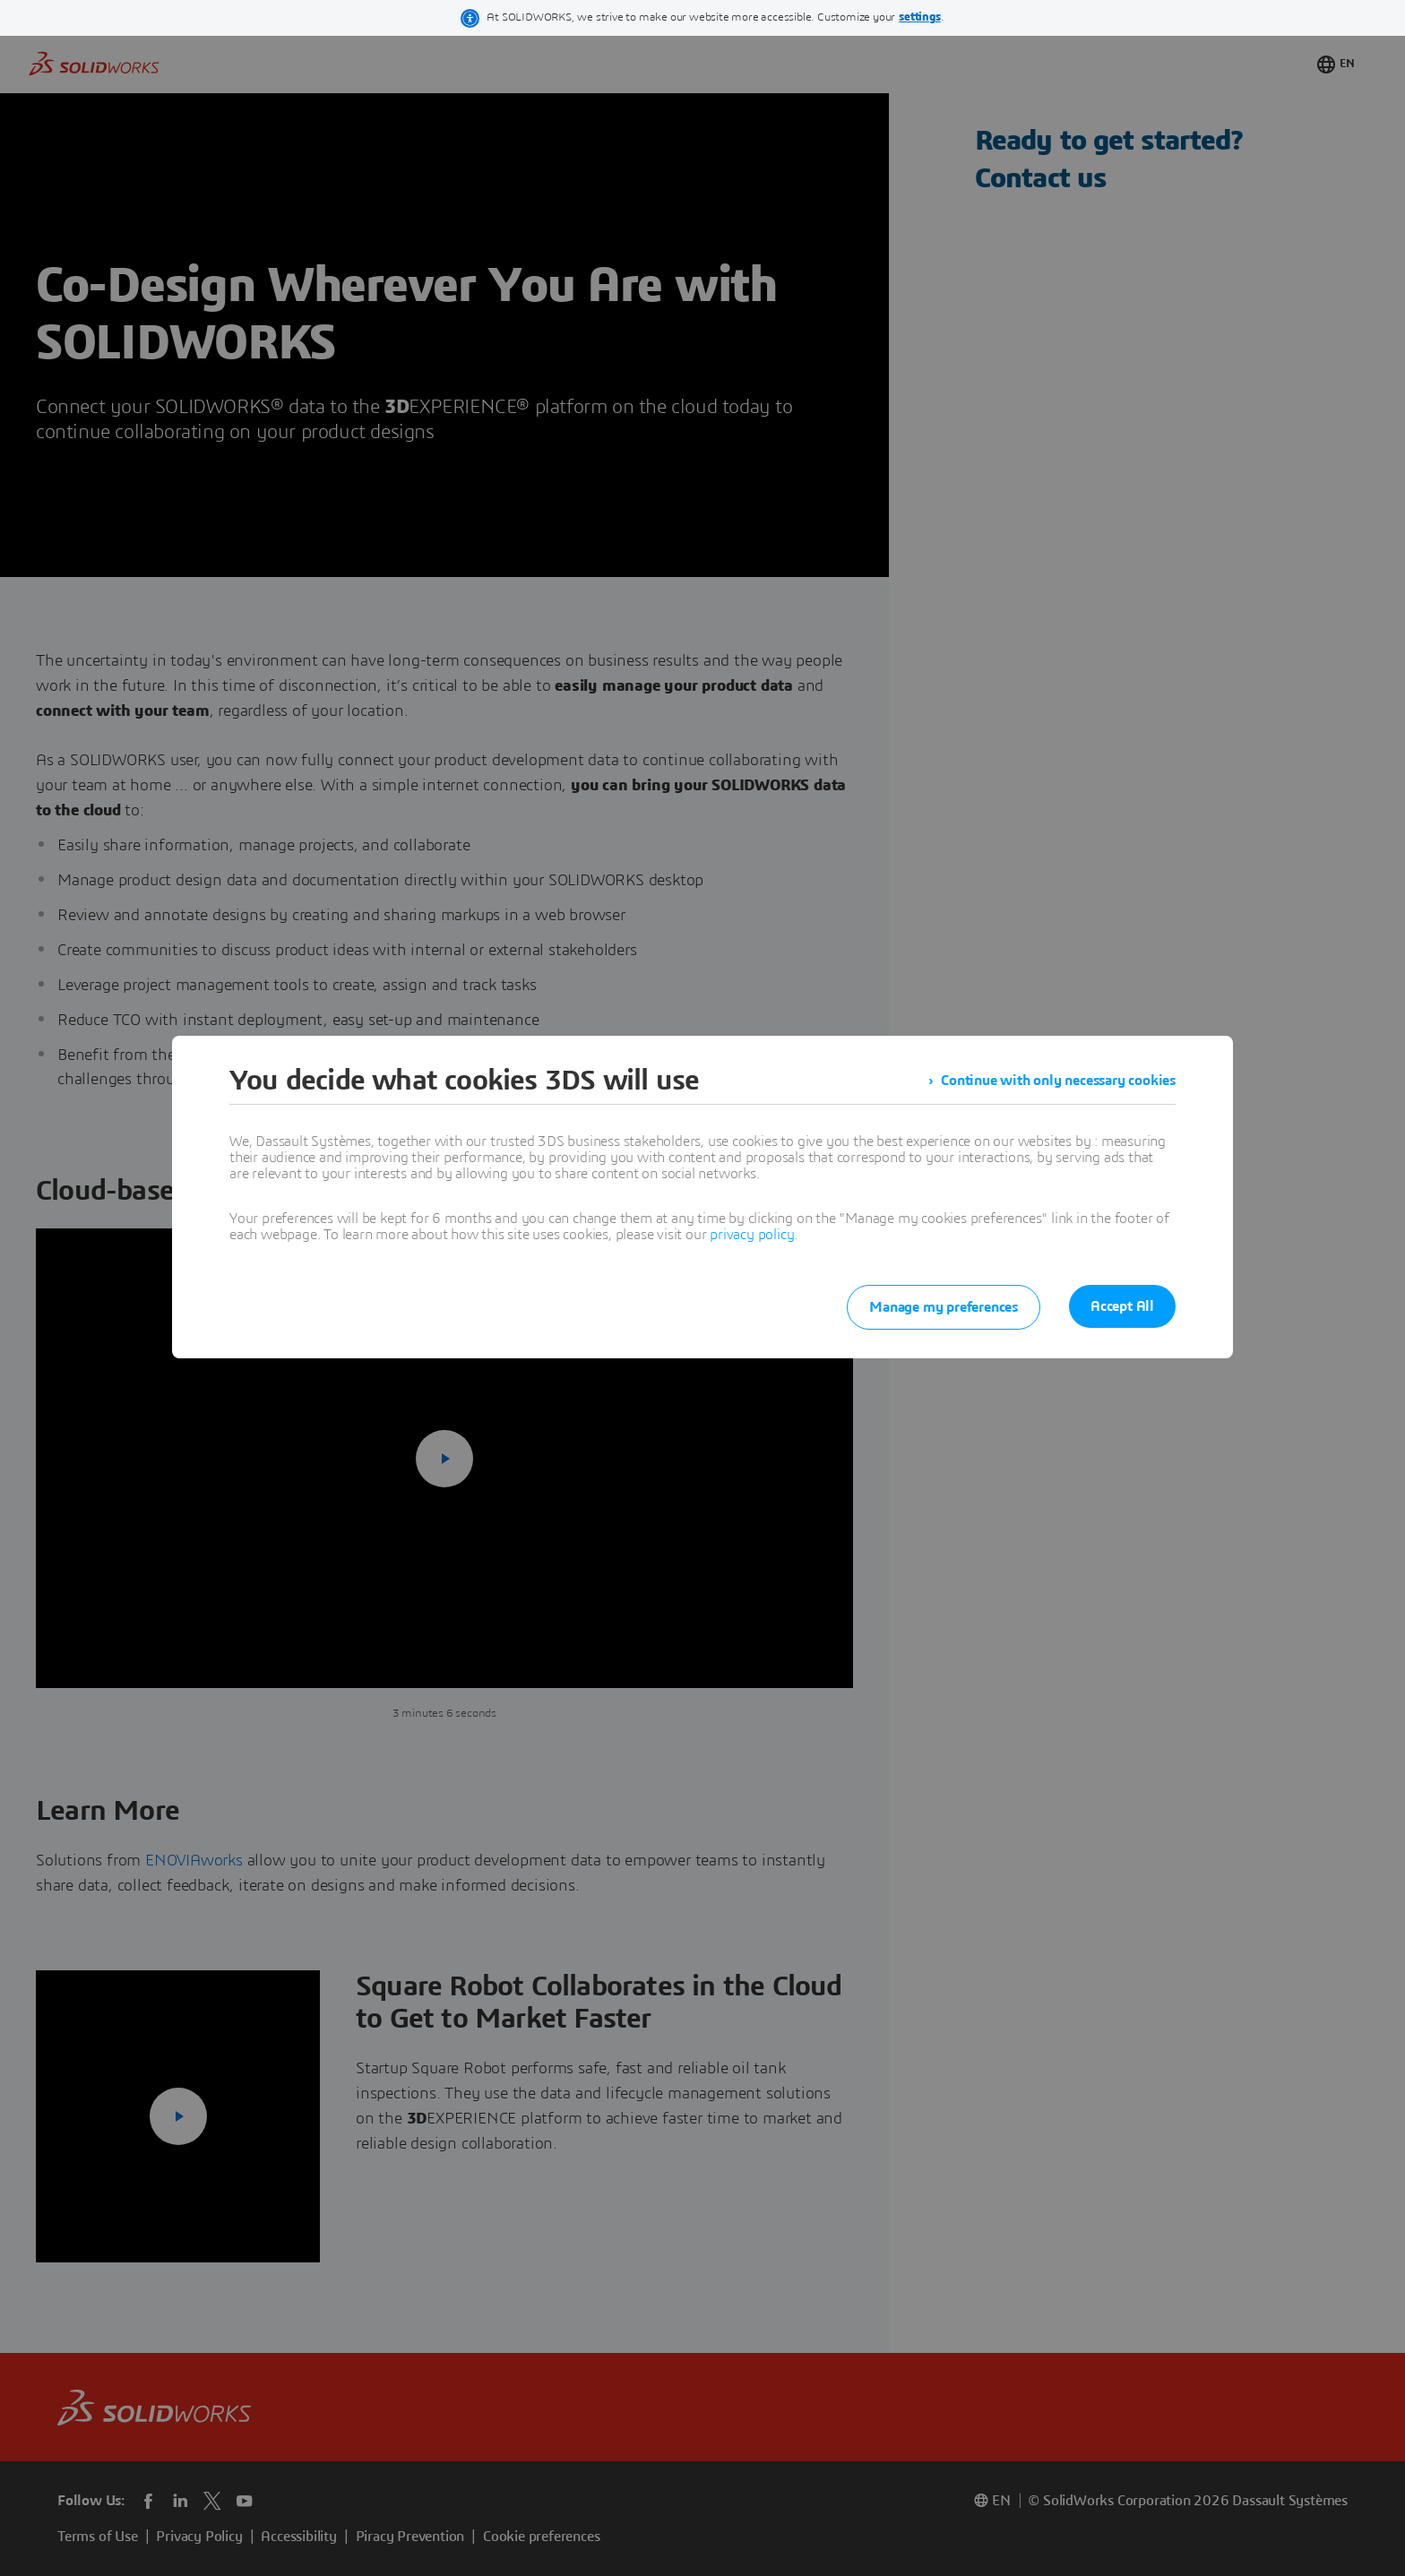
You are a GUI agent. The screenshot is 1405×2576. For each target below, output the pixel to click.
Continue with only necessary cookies (1058, 1080)
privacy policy (752, 1235)
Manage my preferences (943, 1307)
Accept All (1122, 1306)
